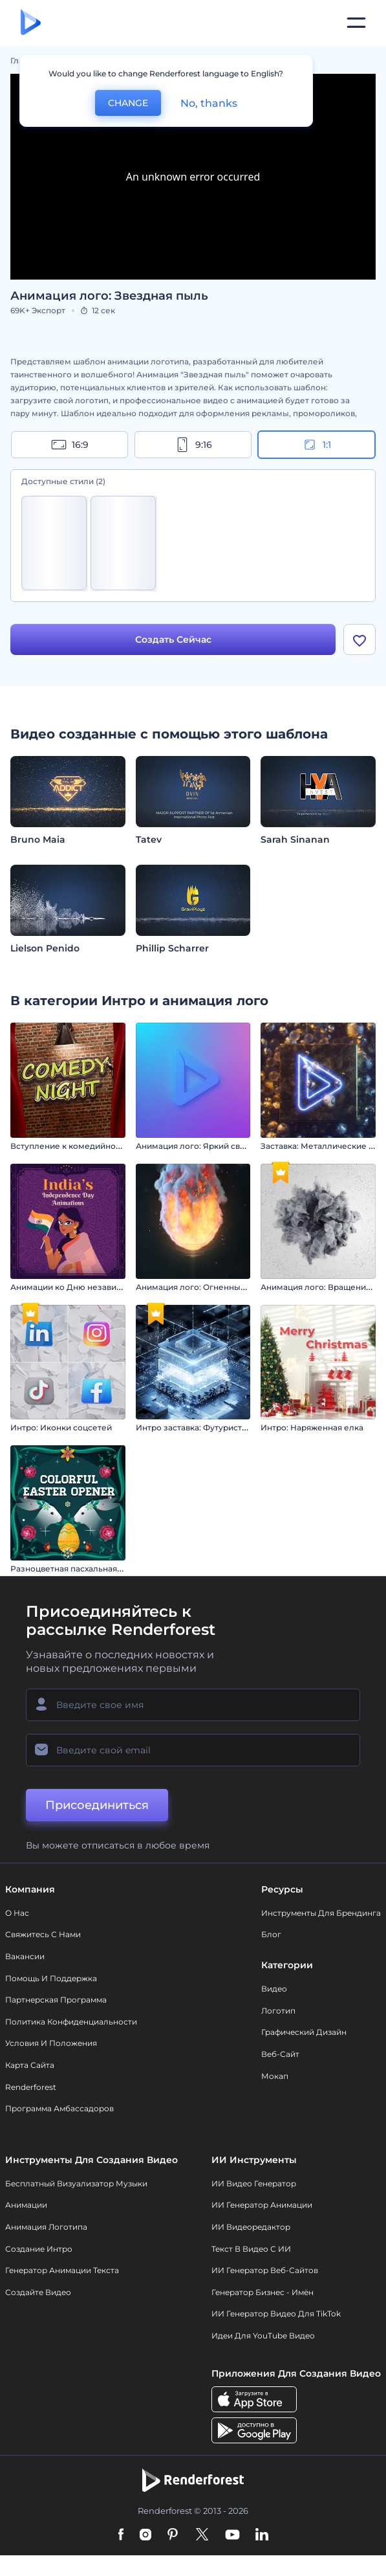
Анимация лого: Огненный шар (200, 1287)
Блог (271, 1934)
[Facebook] (121, 2535)
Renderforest (30, 2087)
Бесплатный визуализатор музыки (76, 2183)
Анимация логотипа (46, 2227)
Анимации (26, 2205)
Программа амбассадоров (59, 2108)
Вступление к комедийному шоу (77, 1146)
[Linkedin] (261, 2535)
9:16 (193, 444)
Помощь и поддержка (51, 1978)
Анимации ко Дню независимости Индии (95, 1287)
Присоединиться (97, 1805)
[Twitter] (202, 2535)
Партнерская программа (56, 1999)
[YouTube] (232, 2535)
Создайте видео (38, 2292)
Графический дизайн (304, 2032)
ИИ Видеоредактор (250, 2227)
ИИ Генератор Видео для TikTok (276, 2313)
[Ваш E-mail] (193, 1750)
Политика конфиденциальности (71, 2021)
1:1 (316, 444)
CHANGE (128, 103)
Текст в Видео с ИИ (251, 2249)
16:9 (70, 444)
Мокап (274, 2076)
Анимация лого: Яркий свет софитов (211, 1146)
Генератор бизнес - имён (262, 2292)
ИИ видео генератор (253, 2183)
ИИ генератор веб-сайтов (264, 2270)
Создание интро (38, 2249)
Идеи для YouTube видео (263, 2335)
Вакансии (25, 1956)
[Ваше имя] (193, 1705)
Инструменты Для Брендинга (321, 1913)
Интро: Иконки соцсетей (61, 1427)
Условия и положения (51, 2043)
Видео (274, 1988)
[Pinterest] (173, 2535)
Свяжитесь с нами (43, 1934)
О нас (17, 1913)
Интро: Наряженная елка (312, 1427)
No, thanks (208, 103)
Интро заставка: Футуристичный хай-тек (218, 1427)
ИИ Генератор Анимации (261, 2205)
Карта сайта (29, 2065)
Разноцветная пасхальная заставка (82, 1568)
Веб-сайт (280, 2054)
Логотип (278, 2010)
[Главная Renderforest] (31, 23)
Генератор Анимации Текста (62, 2270)
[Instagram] (145, 2535)
